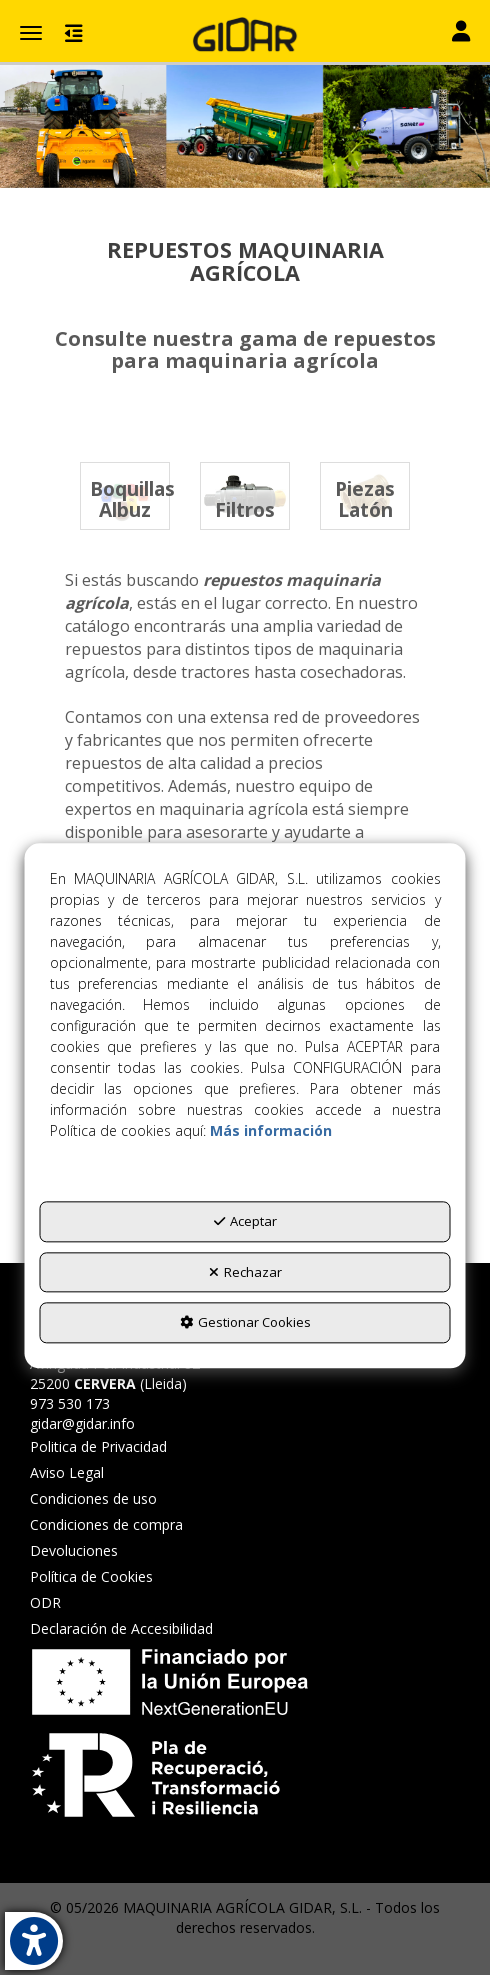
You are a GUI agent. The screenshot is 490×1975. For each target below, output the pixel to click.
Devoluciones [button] (74, 1550)
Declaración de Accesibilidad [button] (121, 1628)
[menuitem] (121, 1447)
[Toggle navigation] (461, 33)
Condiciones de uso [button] (93, 1498)
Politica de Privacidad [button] (98, 1446)
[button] (245, 35)
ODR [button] (45, 1602)
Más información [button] (271, 1131)
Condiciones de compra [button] (106, 1524)
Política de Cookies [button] (91, 1576)
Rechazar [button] (245, 1272)
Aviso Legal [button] (67, 1472)
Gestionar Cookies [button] (245, 1323)
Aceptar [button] (245, 1222)
